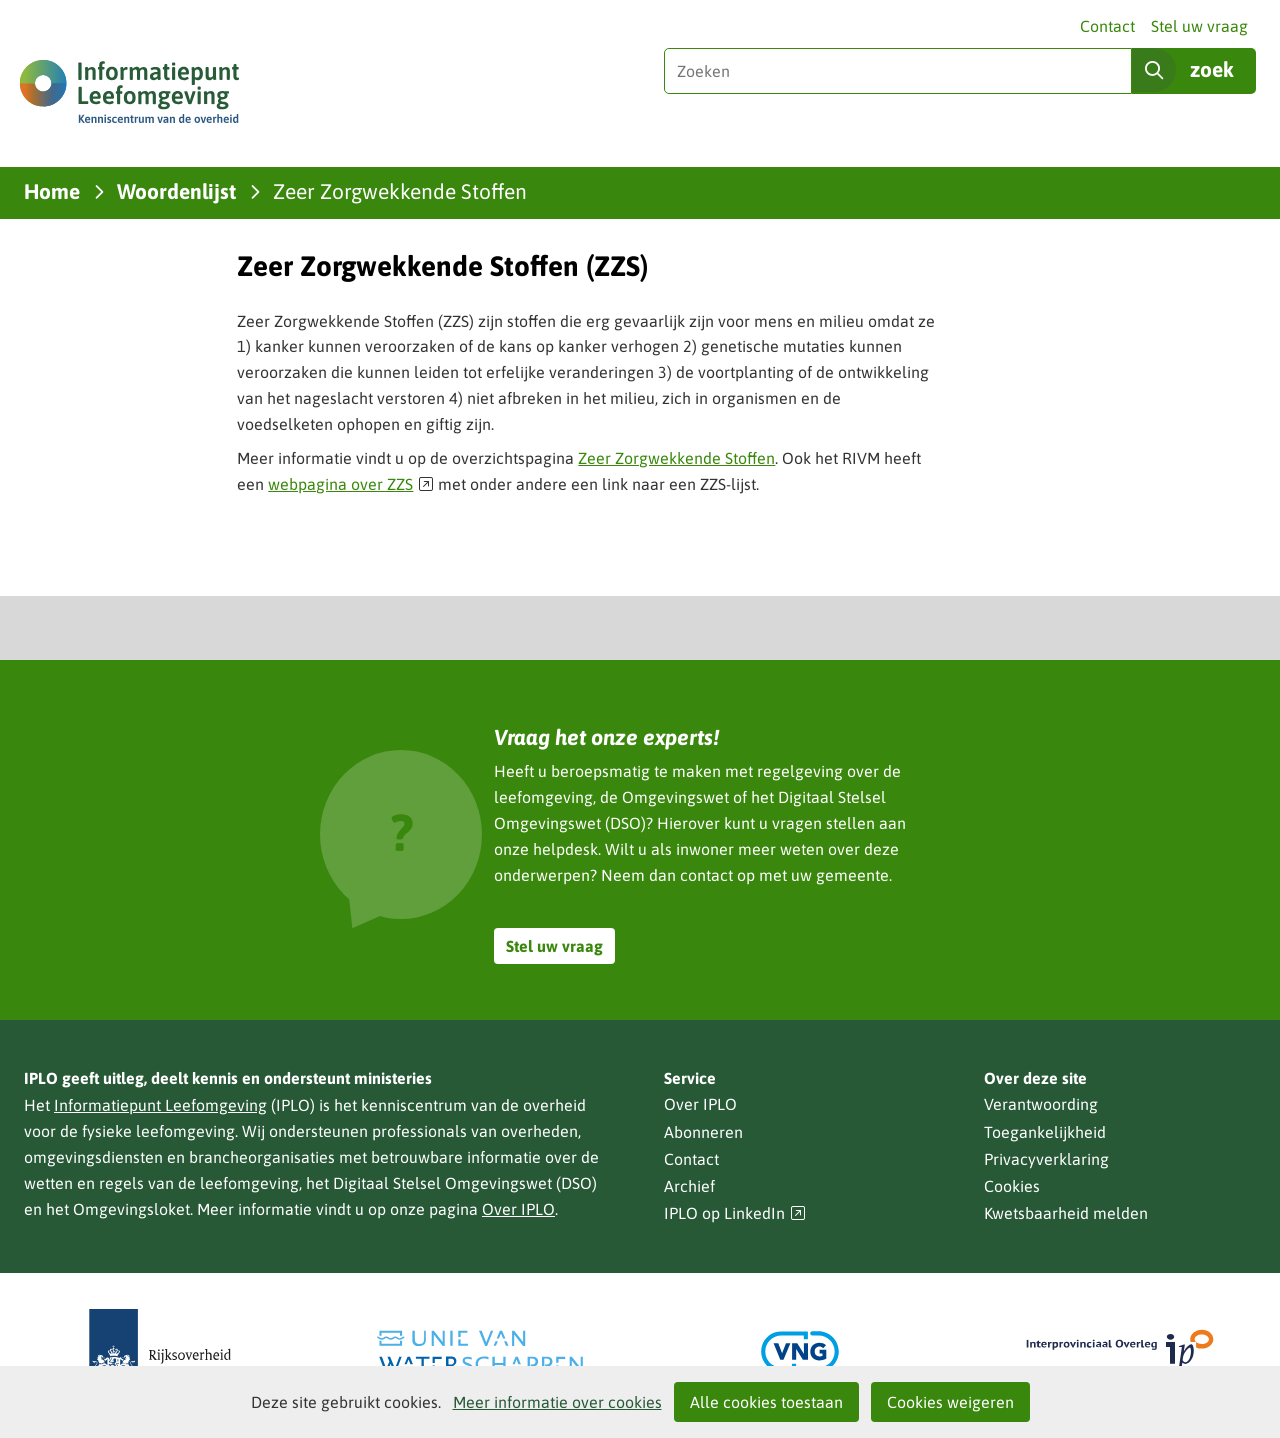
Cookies (1012, 1186)
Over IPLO (518, 1209)
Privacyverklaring (1046, 1159)
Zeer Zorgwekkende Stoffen (676, 458)
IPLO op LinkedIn (735, 1213)
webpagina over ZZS (351, 484)
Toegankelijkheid (1045, 1132)
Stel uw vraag (1199, 26)
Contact (1107, 26)
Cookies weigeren (950, 1402)
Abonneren (703, 1132)
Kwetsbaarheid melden (1066, 1213)
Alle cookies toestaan (766, 1402)
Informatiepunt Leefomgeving (160, 1105)
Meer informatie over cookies (557, 1402)
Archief (689, 1186)
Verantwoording (1041, 1104)
